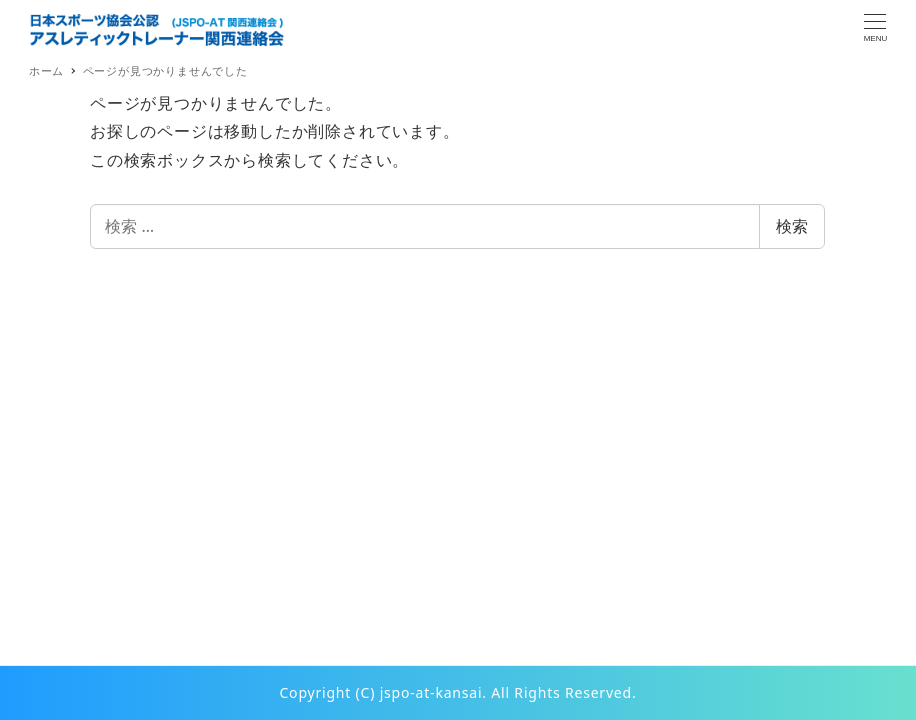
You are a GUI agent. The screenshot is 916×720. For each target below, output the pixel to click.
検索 (792, 226)
